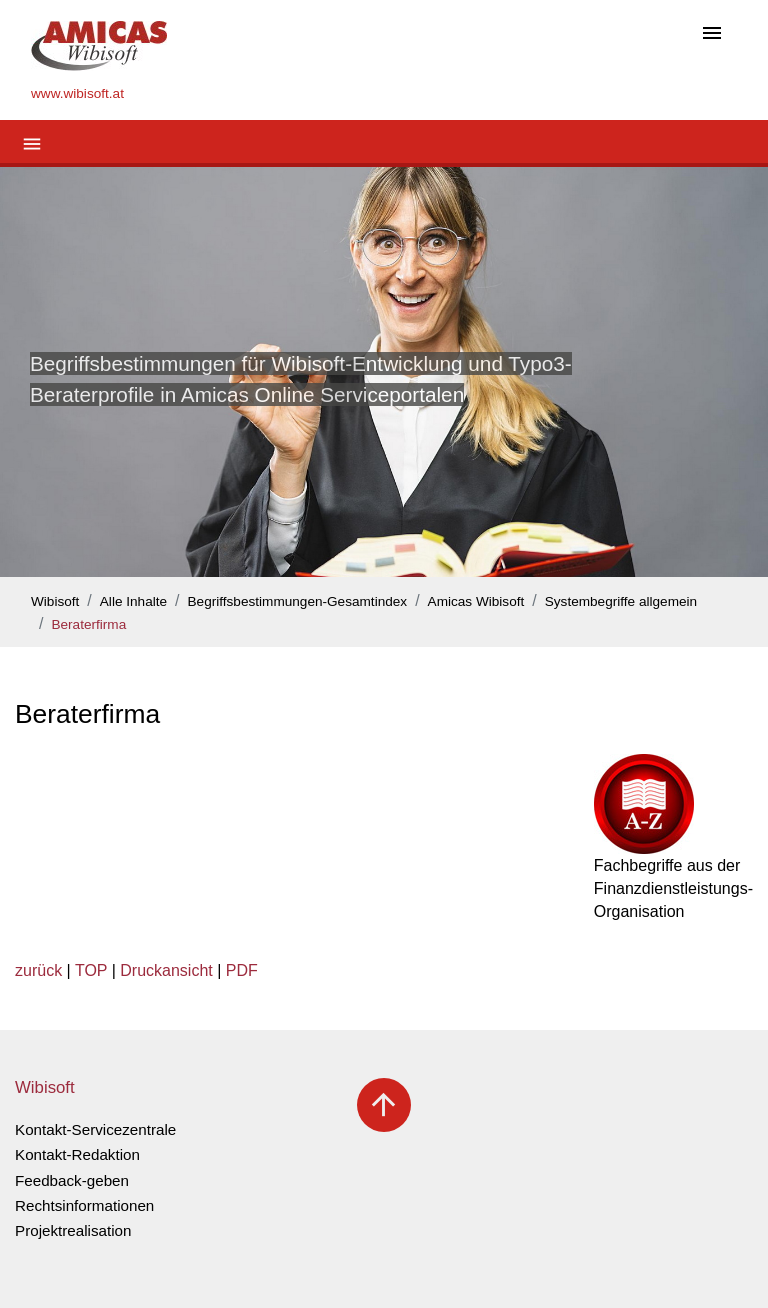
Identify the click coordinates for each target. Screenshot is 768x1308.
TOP (91, 970)
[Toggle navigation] (712, 34)
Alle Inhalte (133, 601)
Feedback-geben (72, 1180)
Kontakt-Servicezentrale (95, 1129)
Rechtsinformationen (84, 1205)
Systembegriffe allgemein (621, 601)
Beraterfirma (88, 624)
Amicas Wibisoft (476, 601)
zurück (38, 970)
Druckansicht (166, 970)
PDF (242, 970)
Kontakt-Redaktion (77, 1154)
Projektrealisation (73, 1230)
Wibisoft (55, 601)
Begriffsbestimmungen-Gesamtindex (298, 601)
